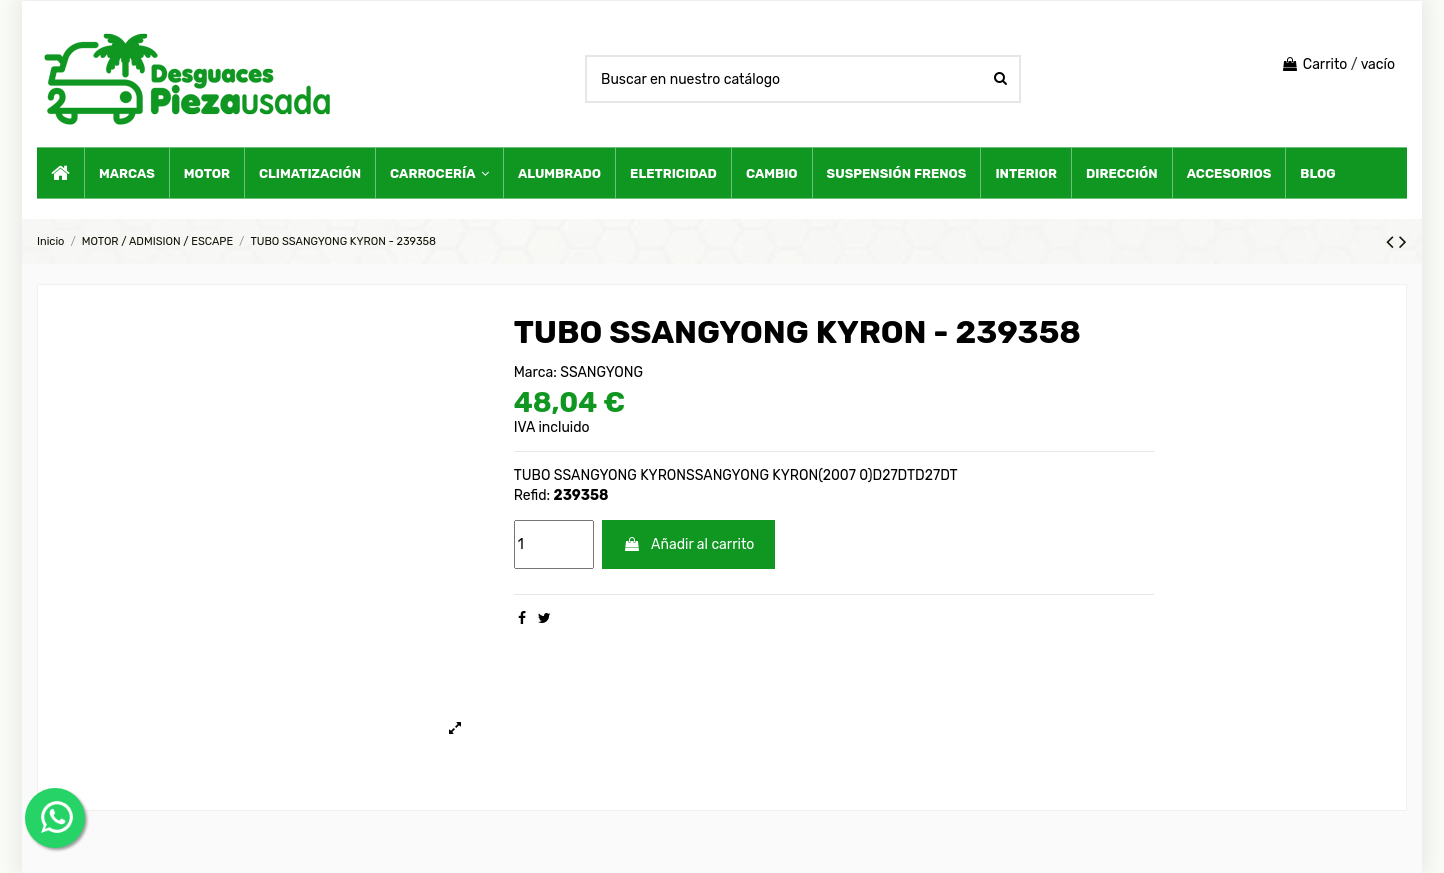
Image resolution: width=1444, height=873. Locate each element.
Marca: (535, 372)
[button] (439, 173)
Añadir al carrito (688, 544)
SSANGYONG (601, 372)
